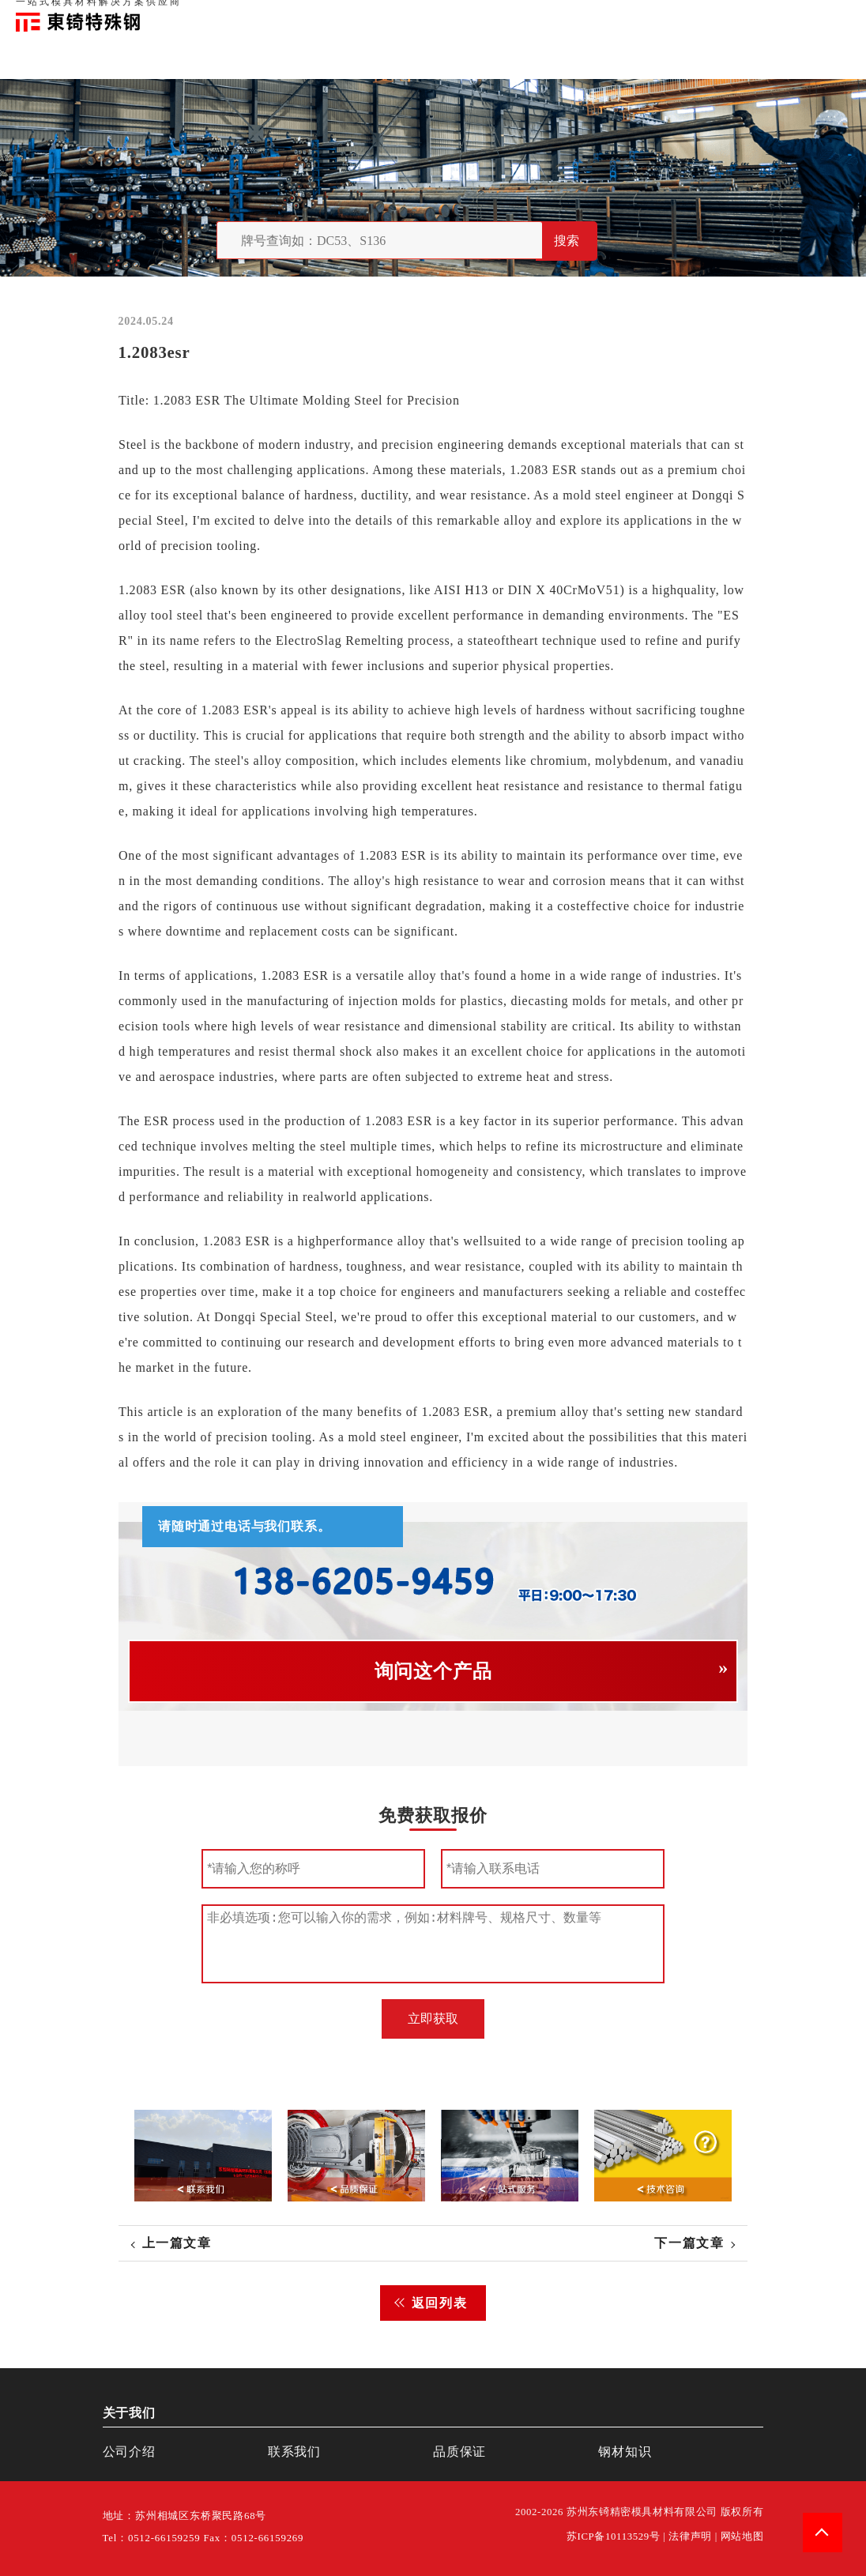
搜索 (566, 240)
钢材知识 (833, 16)
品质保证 (676, 16)
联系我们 (725, 16)
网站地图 (742, 2536)
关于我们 (627, 16)
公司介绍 (129, 2451)
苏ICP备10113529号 (614, 2536)
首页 (588, 16)
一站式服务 (779, 16)
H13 (476, 590)
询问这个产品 (433, 1671)
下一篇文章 (689, 2243)
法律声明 (690, 2536)
